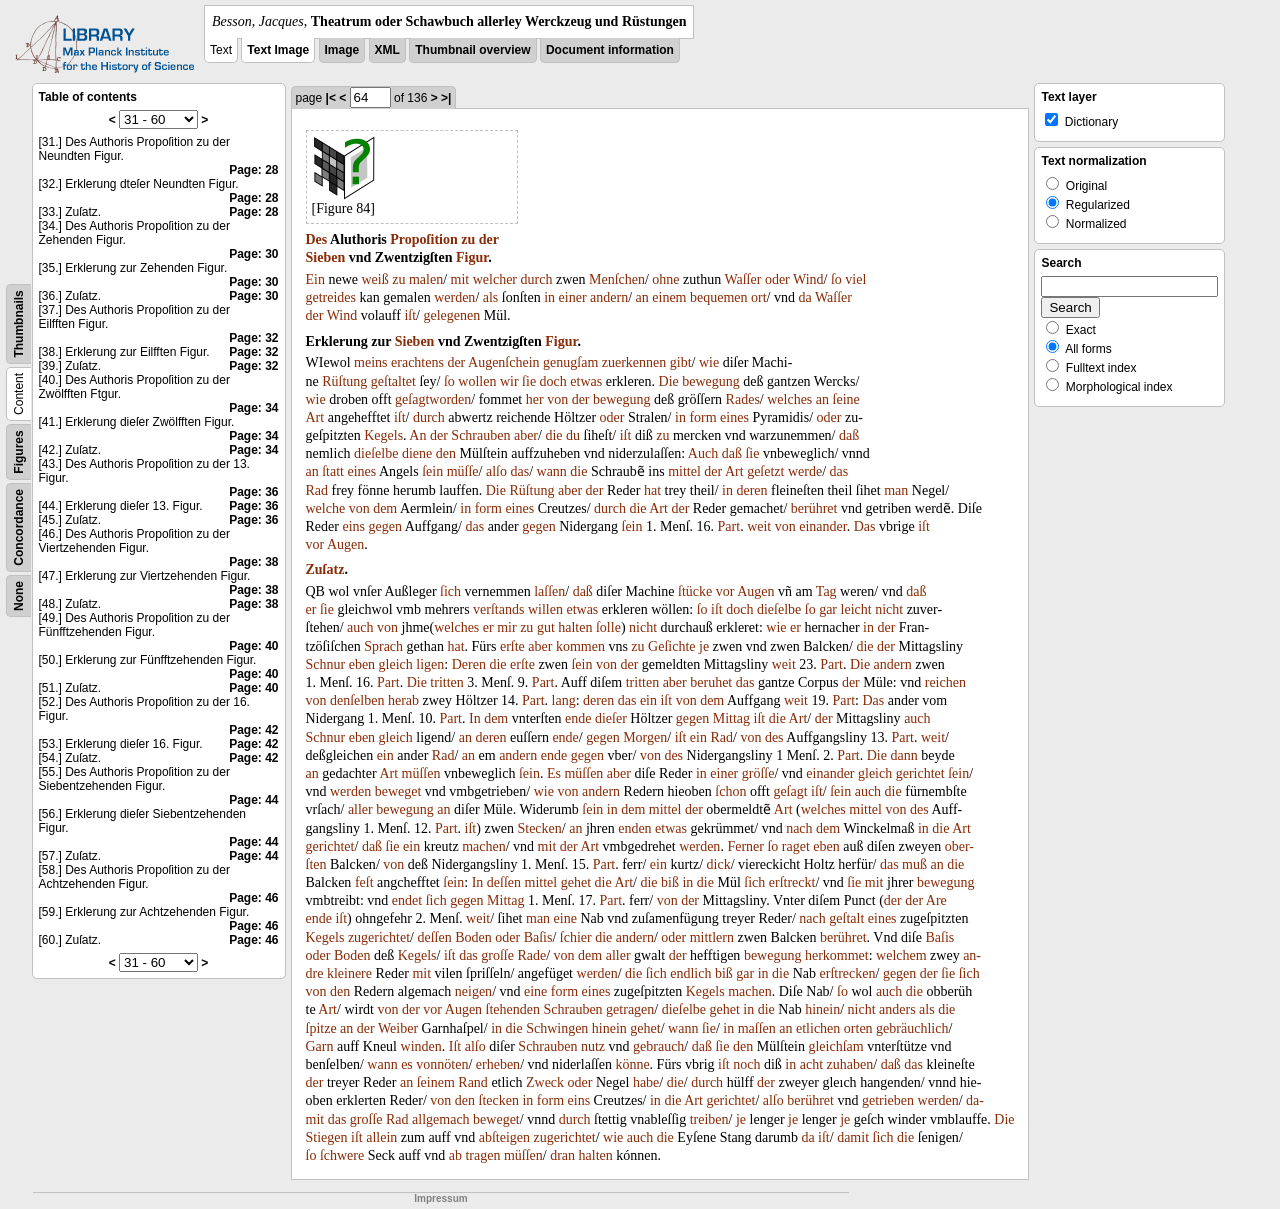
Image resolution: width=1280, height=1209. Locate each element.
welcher (495, 279)
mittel (684, 471)
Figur (472, 257)
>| (446, 98)
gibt (681, 362)
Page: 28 (253, 170)
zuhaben (850, 1064)
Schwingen (557, 1028)
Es (554, 773)
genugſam (570, 362)
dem (385, 508)
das (519, 471)
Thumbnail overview (472, 50)
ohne (665, 279)
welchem (901, 955)
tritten (446, 682)
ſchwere (342, 1155)
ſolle (608, 627)
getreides (331, 297)
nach (799, 828)
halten (575, 627)
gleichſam (835, 1046)
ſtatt (333, 471)
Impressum (440, 1198)
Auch (703, 453)
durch (537, 279)
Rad (317, 490)
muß (914, 864)
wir (509, 381)
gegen (385, 526)
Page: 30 (253, 254)
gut (546, 627)
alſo (496, 471)
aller (360, 809)
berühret (814, 508)
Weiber (398, 1028)
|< (331, 98)
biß (670, 882)
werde (805, 471)
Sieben (326, 257)
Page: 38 (253, 562)
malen (426, 279)
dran (562, 1155)
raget (796, 846)
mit (460, 279)
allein (381, 1137)
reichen (945, 682)
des (774, 737)
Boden (473, 937)
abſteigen (504, 1137)
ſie (529, 381)
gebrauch (658, 1046)
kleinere (349, 973)
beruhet (711, 682)
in (549, 297)
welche (326, 508)
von (557, 399)
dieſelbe (376, 453)
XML (387, 50)
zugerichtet (379, 937)
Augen (345, 544)
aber (526, 435)
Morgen (645, 737)
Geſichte (671, 646)
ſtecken (499, 1100)
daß (849, 435)
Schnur (326, 664)
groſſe (497, 955)
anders (897, 1009)
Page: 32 (253, 338)
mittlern (712, 937)
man (896, 490)
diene (417, 453)
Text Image (278, 50)
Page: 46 (253, 898)
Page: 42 (253, 730)
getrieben (888, 1100)
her (535, 399)
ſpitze (321, 1028)
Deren (469, 664)
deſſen (504, 882)
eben (362, 664)
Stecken (539, 828)
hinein (822, 1009)
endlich (690, 973)
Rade (531, 955)
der (489, 239)
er (311, 609)
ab (455, 1155)
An (417, 435)
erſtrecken (848, 973)
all (419, 1119)
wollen (477, 381)
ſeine (846, 399)
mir (506, 627)
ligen (430, 664)
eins (353, 526)
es (407, 1064)
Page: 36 (253, 492)
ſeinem (436, 1082)
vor (315, 544)
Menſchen (617, 279)
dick (719, 864)
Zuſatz (325, 569)
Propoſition (423, 239)
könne (632, 1064)
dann (903, 755)
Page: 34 (253, 408)
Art (315, 417)
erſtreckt (792, 882)
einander (822, 526)
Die (669, 381)
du (573, 435)
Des (317, 239)
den (446, 453)
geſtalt (846, 918)
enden (634, 828)
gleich (396, 664)
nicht (889, 609)
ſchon (730, 791)
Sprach (383, 646)
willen (545, 609)
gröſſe (758, 773)
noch (746, 1064)
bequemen (719, 297)
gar (828, 609)
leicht (856, 609)
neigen (473, 991)
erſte (512, 646)
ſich (450, 591)
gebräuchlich (912, 1028)
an (642, 297)
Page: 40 (253, 646)
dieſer (611, 718)
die (553, 435)
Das (865, 526)
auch (360, 627)
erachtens (417, 362)
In (475, 718)
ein (648, 700)
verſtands (498, 609)
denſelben (357, 700)
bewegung (711, 381)
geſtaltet (393, 381)
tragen (482, 1155)
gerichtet (920, 773)
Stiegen (327, 1137)
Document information (610, 50)
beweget (398, 791)
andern (609, 297)
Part (729, 526)
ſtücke (695, 591)
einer (573, 297)
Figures (19, 451)
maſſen (757, 1028)
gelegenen (451, 315)
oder (777, 279)
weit (759, 526)
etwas (586, 381)
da (805, 297)
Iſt (455, 1046)
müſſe (463, 471)
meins (370, 362)
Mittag (731, 718)
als (491, 297)
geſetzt (765, 471)
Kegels (383, 435)
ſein (432, 471)
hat (652, 490)
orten (858, 1028)
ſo (836, 279)
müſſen (421, 773)
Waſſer (742, 279)
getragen (630, 1009)
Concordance (19, 527)
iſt (410, 315)
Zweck (545, 1082)
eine (565, 918)
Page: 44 (253, 800)
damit (853, 1137)
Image (342, 50)
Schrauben (480, 435)
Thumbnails (19, 323)
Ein (315, 279)
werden (454, 297)
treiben (709, 1119)
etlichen (818, 1028)
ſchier (576, 937)
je (704, 646)
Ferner (745, 846)
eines (734, 417)
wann (552, 471)
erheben (498, 1064)
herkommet (837, 955)
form (702, 417)
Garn (320, 1046)
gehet (576, 882)
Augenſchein (504, 362)
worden (450, 399)
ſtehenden (513, 1009)
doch (553, 381)
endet (407, 900)
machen (484, 846)
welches (789, 399)
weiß (375, 279)
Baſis (538, 937)
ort (759, 297)
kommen (580, 646)
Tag (826, 591)
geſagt (412, 399)
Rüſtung (344, 381)
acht (811, 1064)
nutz (593, 1046)
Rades (743, 399)
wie (709, 362)
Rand (473, 1082)
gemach (448, 1119)
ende (578, 718)
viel (855, 279)
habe (646, 1082)
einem (669, 297)
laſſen (549, 591)
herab (403, 700)
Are (936, 900)
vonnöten (442, 1064)
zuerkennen (634, 362)
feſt (364, 882)
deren (751, 490)
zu (468, 239)
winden (421, 1046)
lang (564, 700)
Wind (808, 279)
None (19, 596)
